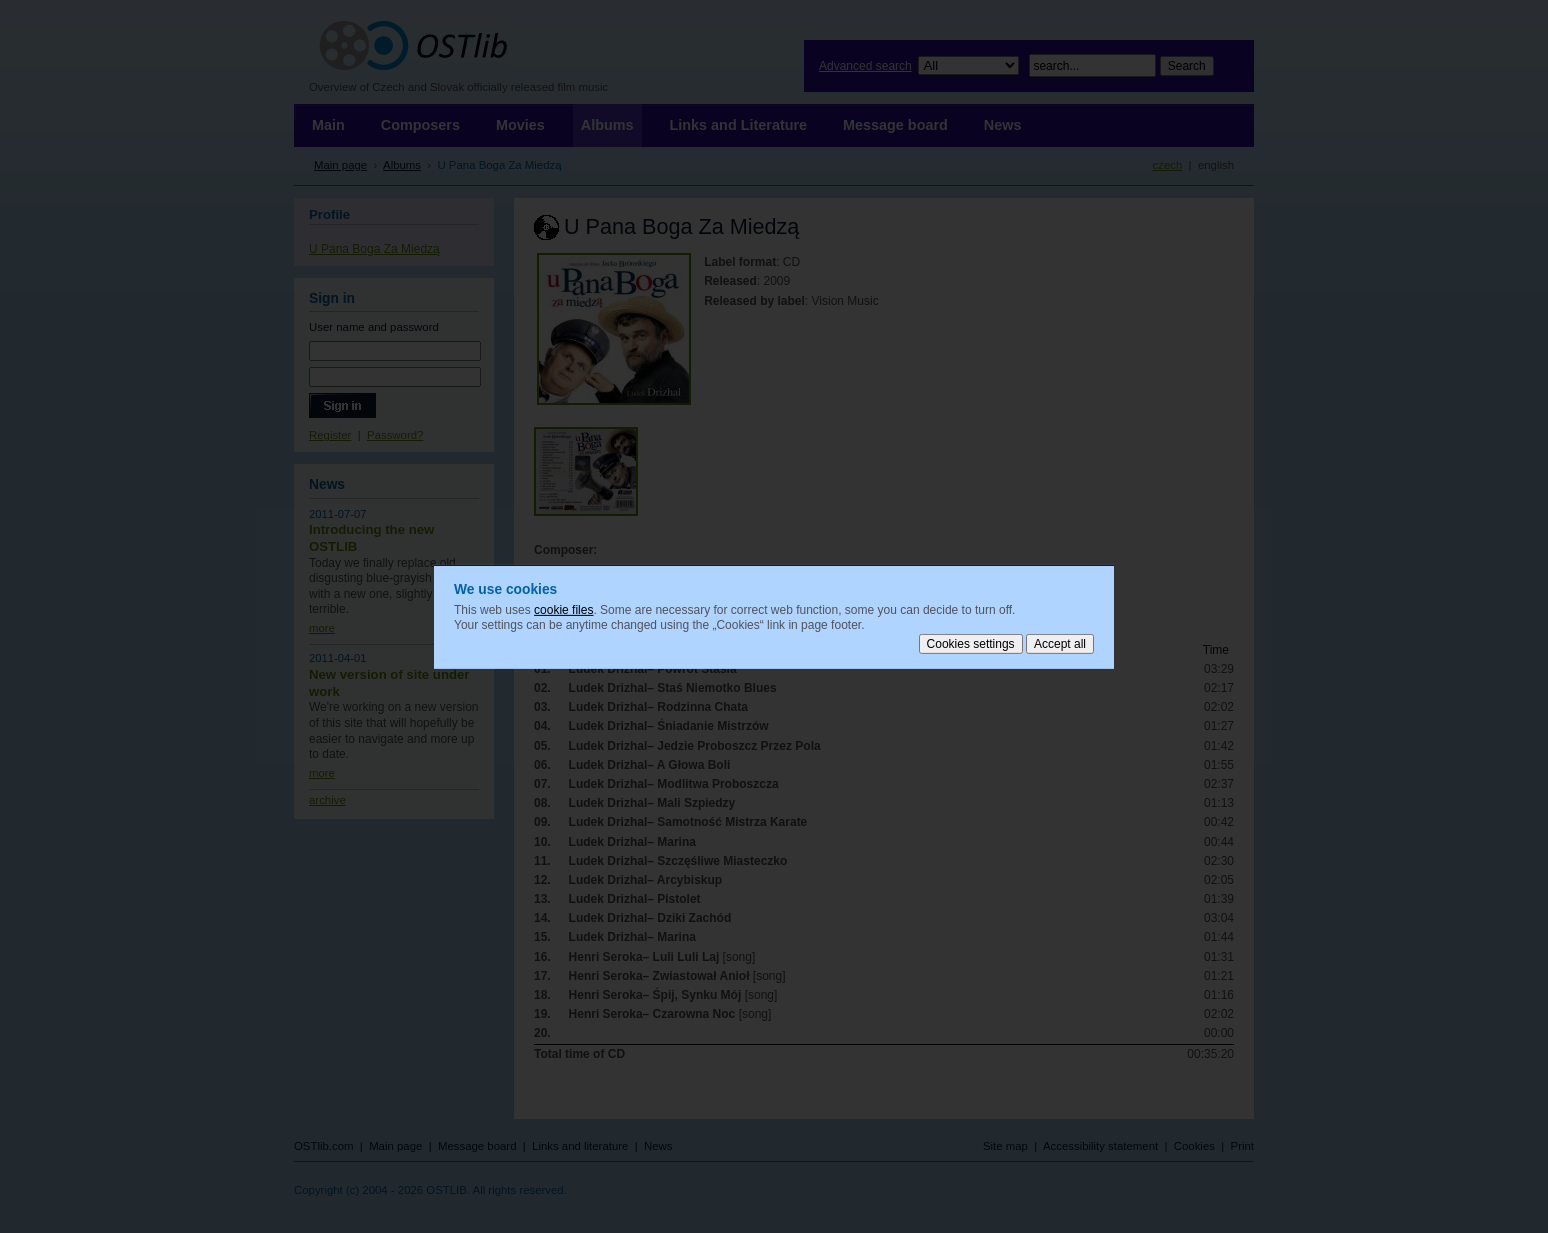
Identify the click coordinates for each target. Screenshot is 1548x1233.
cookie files (563, 609)
